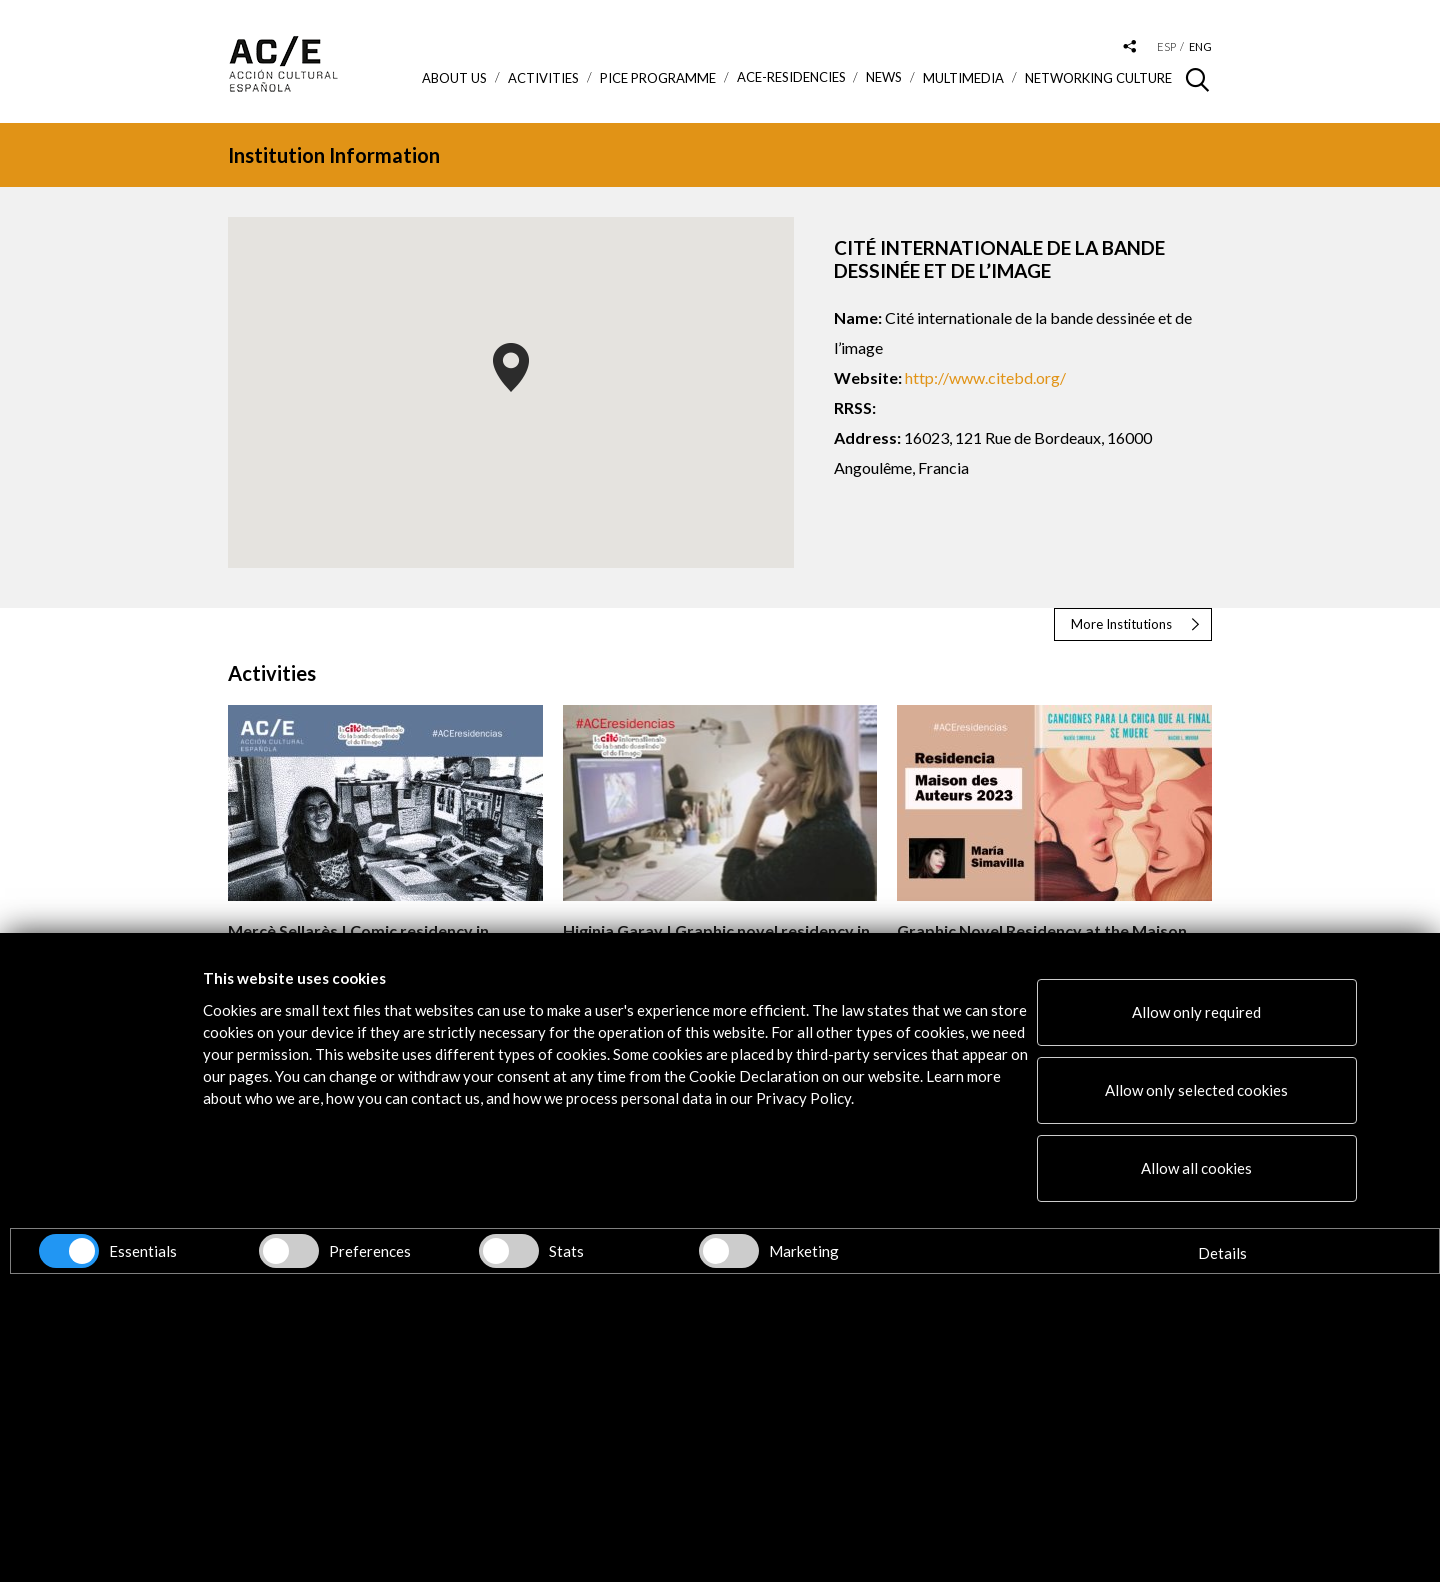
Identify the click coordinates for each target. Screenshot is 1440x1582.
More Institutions (1121, 624)
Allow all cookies (1196, 1168)
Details (1222, 1253)
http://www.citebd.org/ (985, 377)
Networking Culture (1098, 78)
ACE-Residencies (791, 77)
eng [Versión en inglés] (1200, 46)
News (884, 77)
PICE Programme (658, 78)
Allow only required (1196, 1012)
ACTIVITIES (543, 78)
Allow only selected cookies (1196, 1090)
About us (454, 78)
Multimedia (963, 78)
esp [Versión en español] (1166, 46)
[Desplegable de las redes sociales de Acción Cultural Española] (1130, 47)
